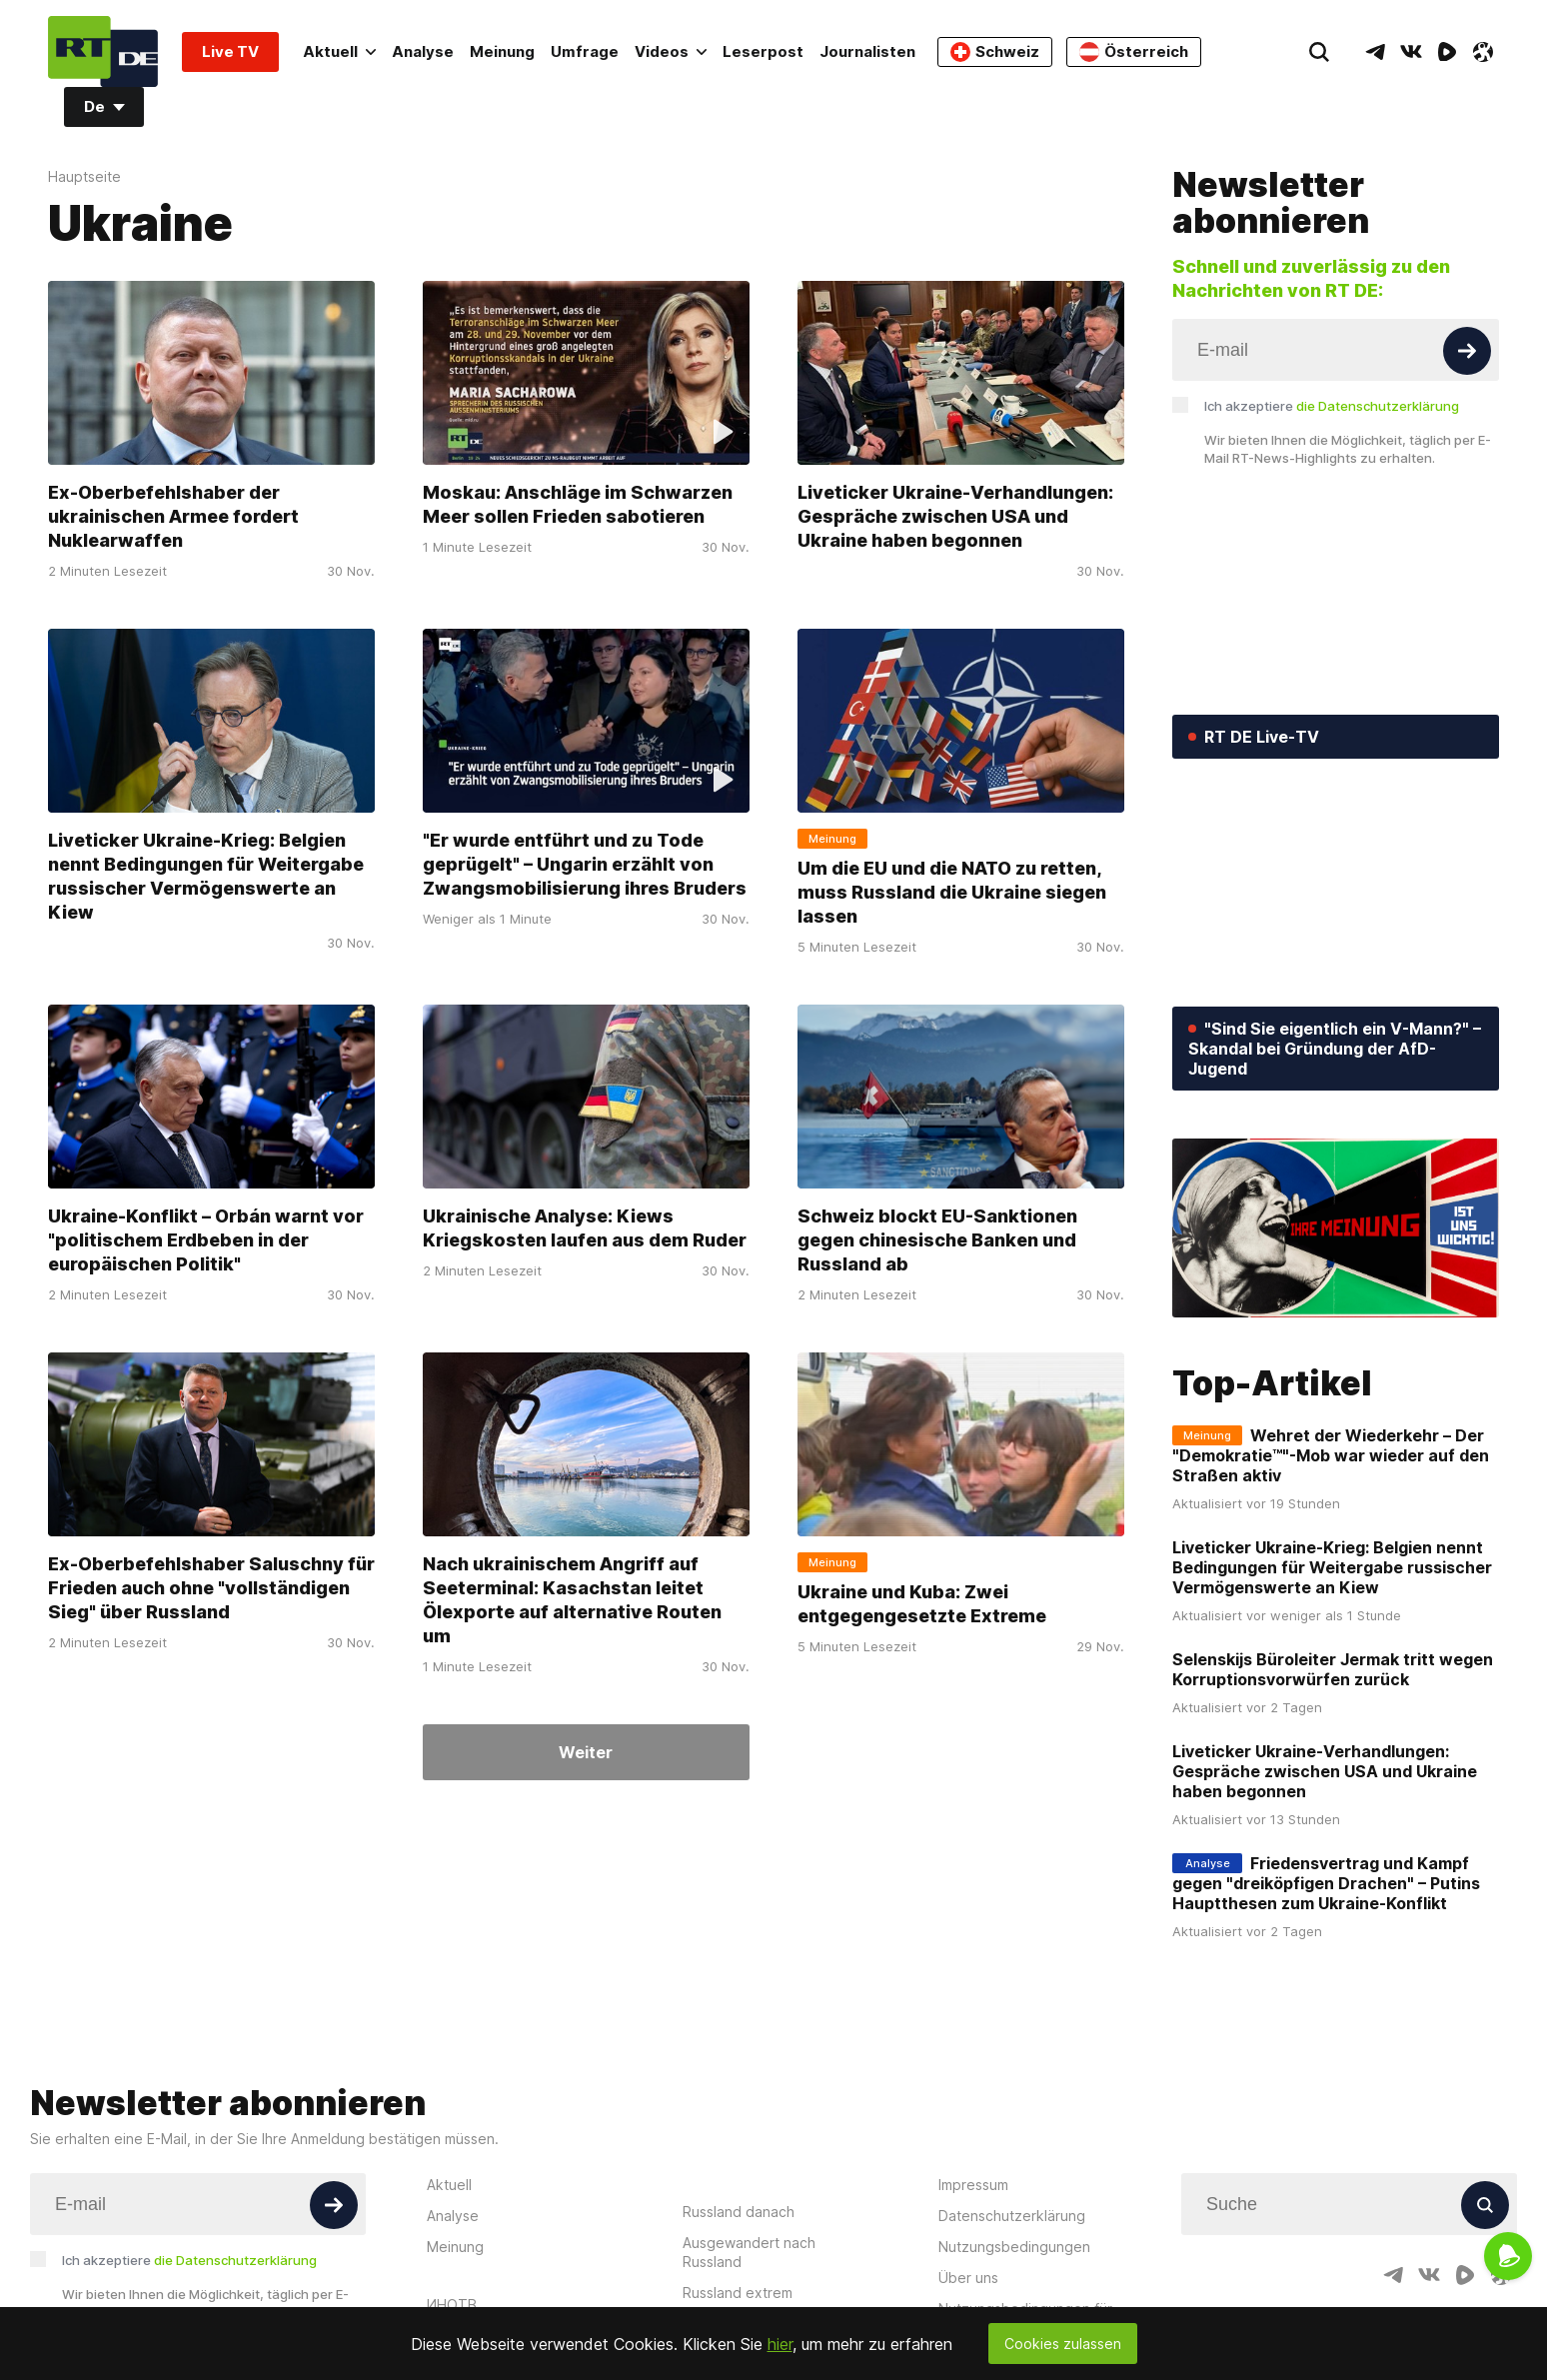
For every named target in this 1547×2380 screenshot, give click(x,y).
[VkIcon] (1411, 52)
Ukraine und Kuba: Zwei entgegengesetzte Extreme (921, 1603)
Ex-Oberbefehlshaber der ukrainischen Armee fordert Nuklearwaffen (173, 516)
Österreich (1133, 52)
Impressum (973, 2184)
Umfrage (585, 51)
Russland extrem (737, 2292)
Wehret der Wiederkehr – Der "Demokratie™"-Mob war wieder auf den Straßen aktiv (1330, 1455)
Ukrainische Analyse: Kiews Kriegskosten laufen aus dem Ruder (585, 1227)
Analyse (423, 51)
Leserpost (763, 51)
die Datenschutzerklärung (1377, 406)
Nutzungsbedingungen (1014, 2246)
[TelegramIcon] (1375, 52)
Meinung (502, 51)
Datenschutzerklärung (1011, 2215)
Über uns (968, 2277)
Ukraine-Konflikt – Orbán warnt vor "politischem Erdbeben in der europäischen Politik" (206, 1239)
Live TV (230, 51)
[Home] (103, 51)
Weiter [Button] (586, 1752)
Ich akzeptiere (1331, 406)
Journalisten (867, 51)
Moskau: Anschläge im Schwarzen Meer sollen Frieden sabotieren (578, 504)
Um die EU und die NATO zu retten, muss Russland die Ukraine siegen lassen (951, 892)
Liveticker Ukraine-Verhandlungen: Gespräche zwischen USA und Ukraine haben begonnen (955, 516)
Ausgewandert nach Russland (749, 2252)
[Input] (1335, 350)
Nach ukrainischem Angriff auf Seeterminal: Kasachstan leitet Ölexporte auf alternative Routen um (572, 1599)
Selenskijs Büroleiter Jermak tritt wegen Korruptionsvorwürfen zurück (1332, 1669)
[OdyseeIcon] (1483, 52)
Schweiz (994, 52)
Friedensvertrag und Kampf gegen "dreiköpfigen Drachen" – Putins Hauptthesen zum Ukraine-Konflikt (1326, 1883)
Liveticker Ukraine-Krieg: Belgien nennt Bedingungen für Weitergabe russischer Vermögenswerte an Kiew (206, 876)
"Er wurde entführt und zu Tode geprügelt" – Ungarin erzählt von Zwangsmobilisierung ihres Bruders (585, 864)
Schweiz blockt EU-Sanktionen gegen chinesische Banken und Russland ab (937, 1239)
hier (780, 2344)
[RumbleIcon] (1447, 52)
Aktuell (339, 51)
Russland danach (738, 2211)
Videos (671, 51)
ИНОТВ (452, 2304)
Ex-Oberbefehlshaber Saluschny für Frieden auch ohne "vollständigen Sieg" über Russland (211, 1587)
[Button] (1467, 351)
